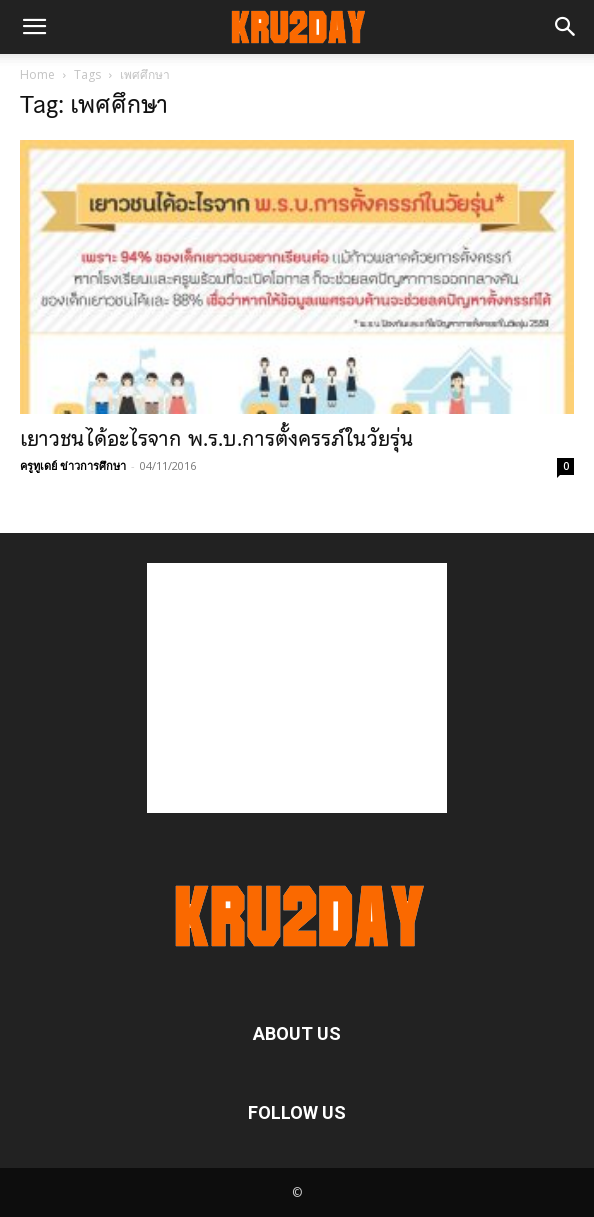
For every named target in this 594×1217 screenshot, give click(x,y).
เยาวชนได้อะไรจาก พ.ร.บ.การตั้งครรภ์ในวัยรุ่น (217, 439)
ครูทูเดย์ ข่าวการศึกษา (73, 465)
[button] (34, 27)
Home (37, 74)
